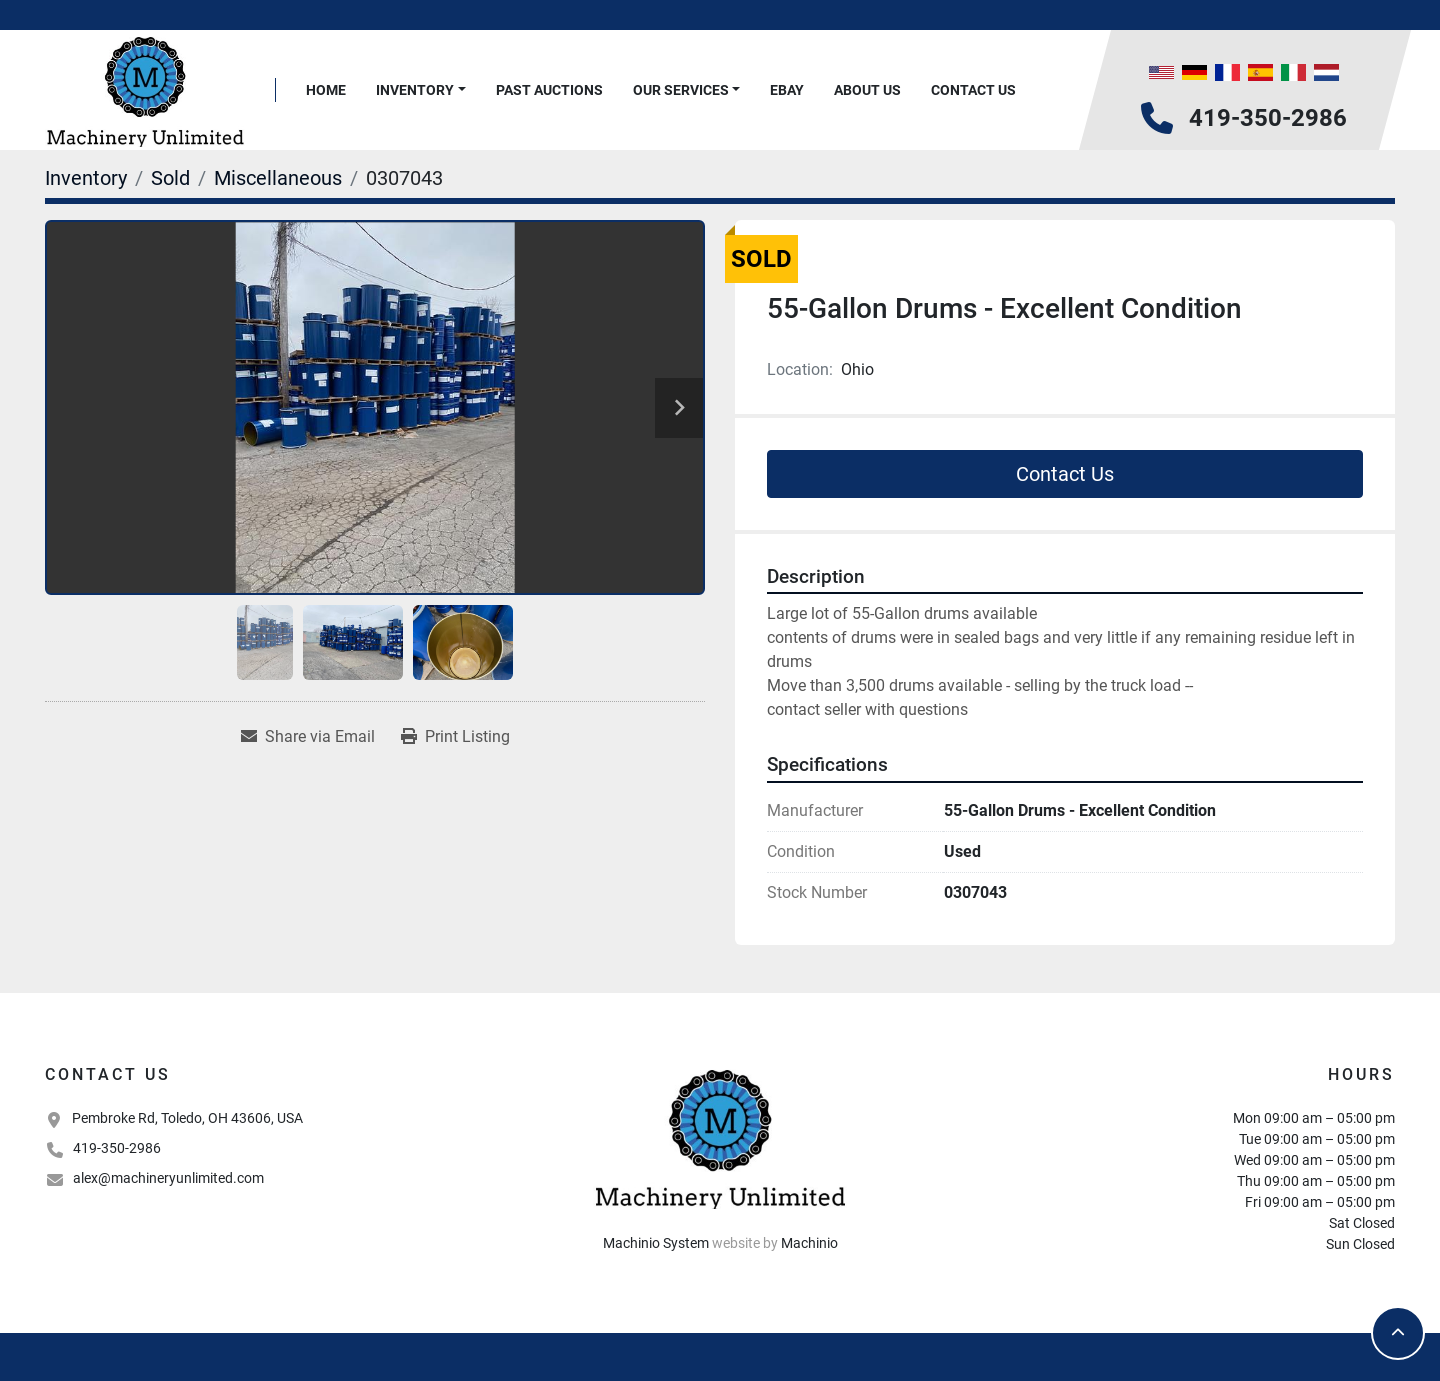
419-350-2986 (1268, 118)
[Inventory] (86, 178)
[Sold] (170, 178)
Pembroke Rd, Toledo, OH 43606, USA (187, 1118)
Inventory (415, 90)
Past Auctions (549, 90)
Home (326, 90)
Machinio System (656, 1243)
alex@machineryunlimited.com (168, 1178)
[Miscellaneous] (278, 178)
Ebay (787, 90)
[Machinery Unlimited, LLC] (720, 1137)
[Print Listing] (455, 737)
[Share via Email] (308, 737)
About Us (867, 90)
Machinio (809, 1243)
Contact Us (973, 90)
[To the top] (1398, 1333)
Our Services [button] (681, 90)
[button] (421, 90)
